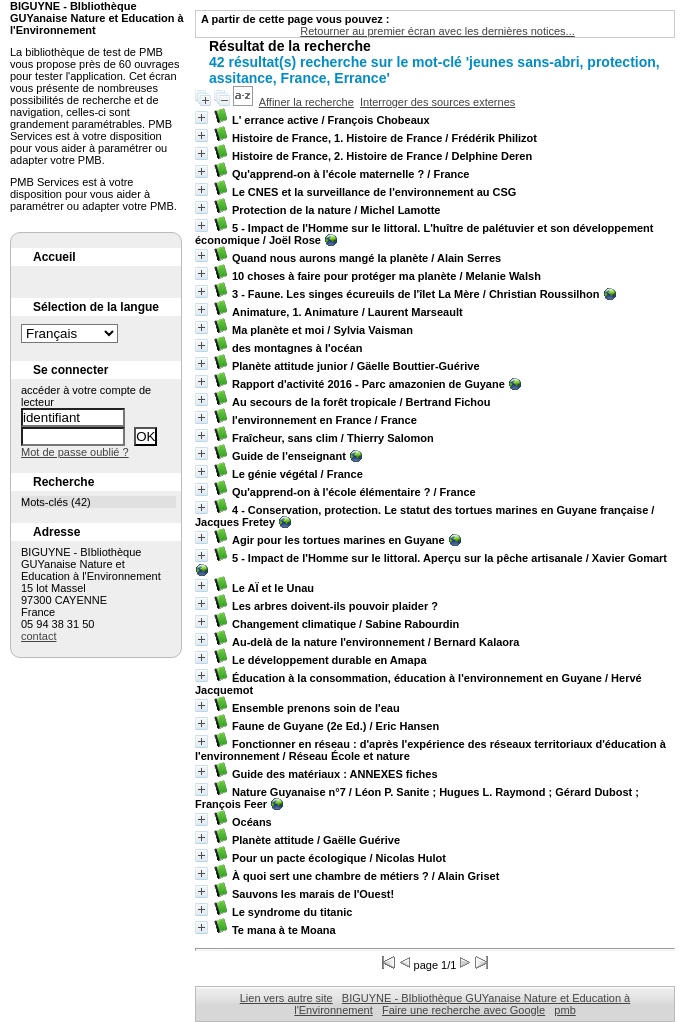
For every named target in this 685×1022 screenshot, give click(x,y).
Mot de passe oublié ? (75, 452)
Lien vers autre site (286, 998)
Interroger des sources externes (437, 102)
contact (38, 636)
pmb (564, 1010)
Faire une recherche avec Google (463, 1010)
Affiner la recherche (306, 102)
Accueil (54, 257)
